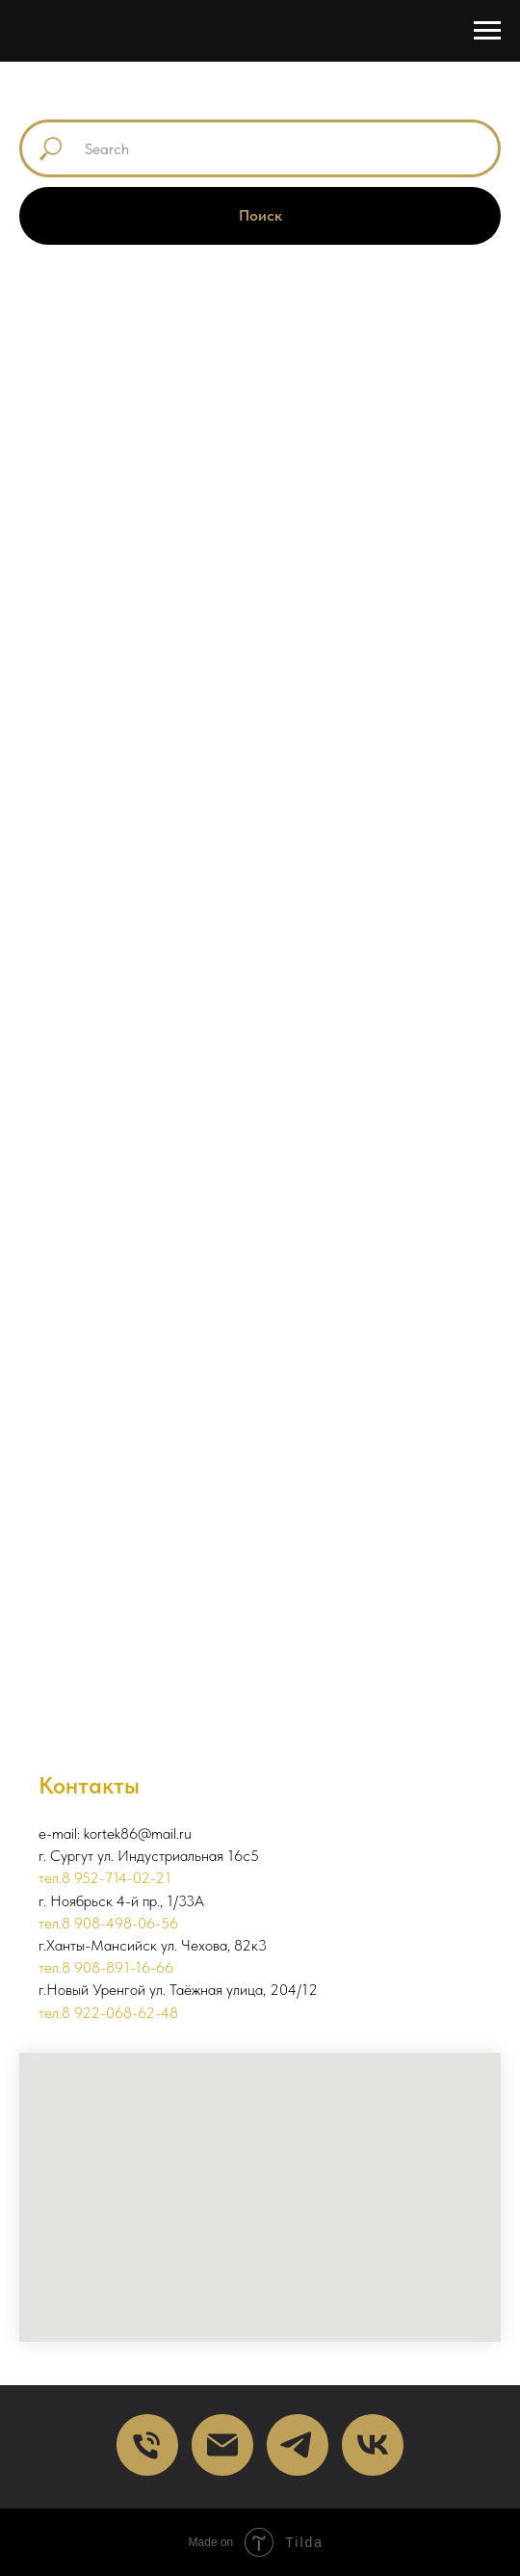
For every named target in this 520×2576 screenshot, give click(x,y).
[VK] (372, 2445)
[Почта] (222, 2445)
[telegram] (297, 2445)
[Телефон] (147, 2445)
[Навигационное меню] (487, 30)
